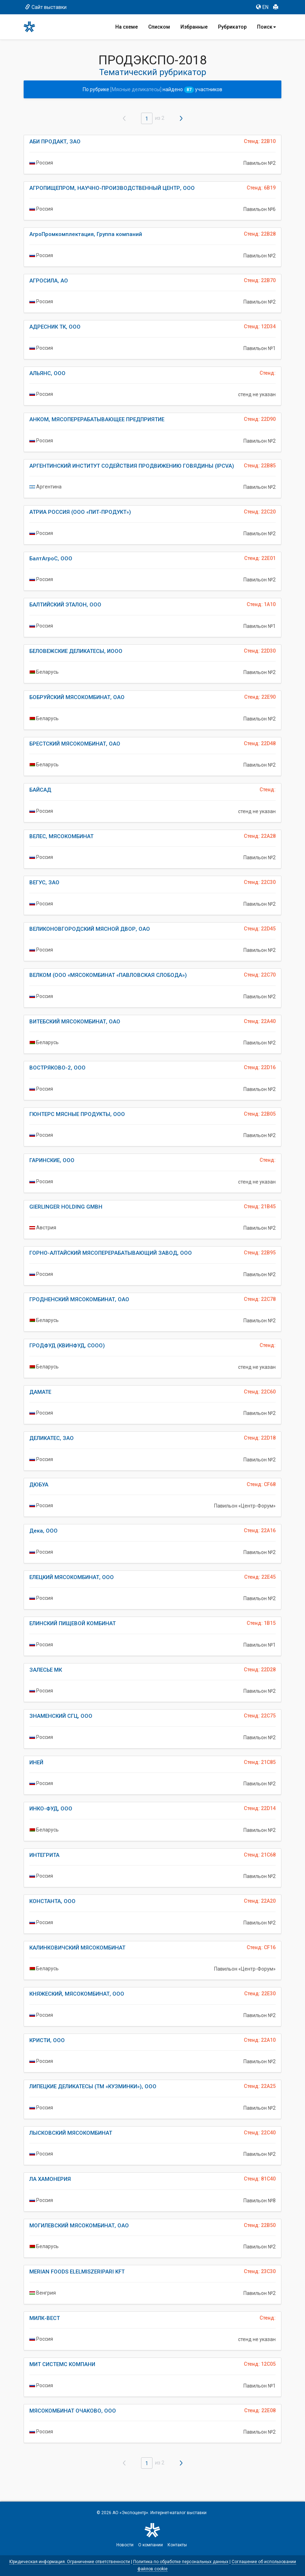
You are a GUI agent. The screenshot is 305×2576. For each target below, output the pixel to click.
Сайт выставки (46, 7)
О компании (150, 2544)
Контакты (177, 2544)
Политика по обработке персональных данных (180, 2561)
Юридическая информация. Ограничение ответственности (69, 2561)
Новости (125, 2544)
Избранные (194, 27)
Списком (159, 27)
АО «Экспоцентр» (130, 2512)
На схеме (126, 27)
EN (262, 7)
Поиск (266, 27)
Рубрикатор (232, 27)
